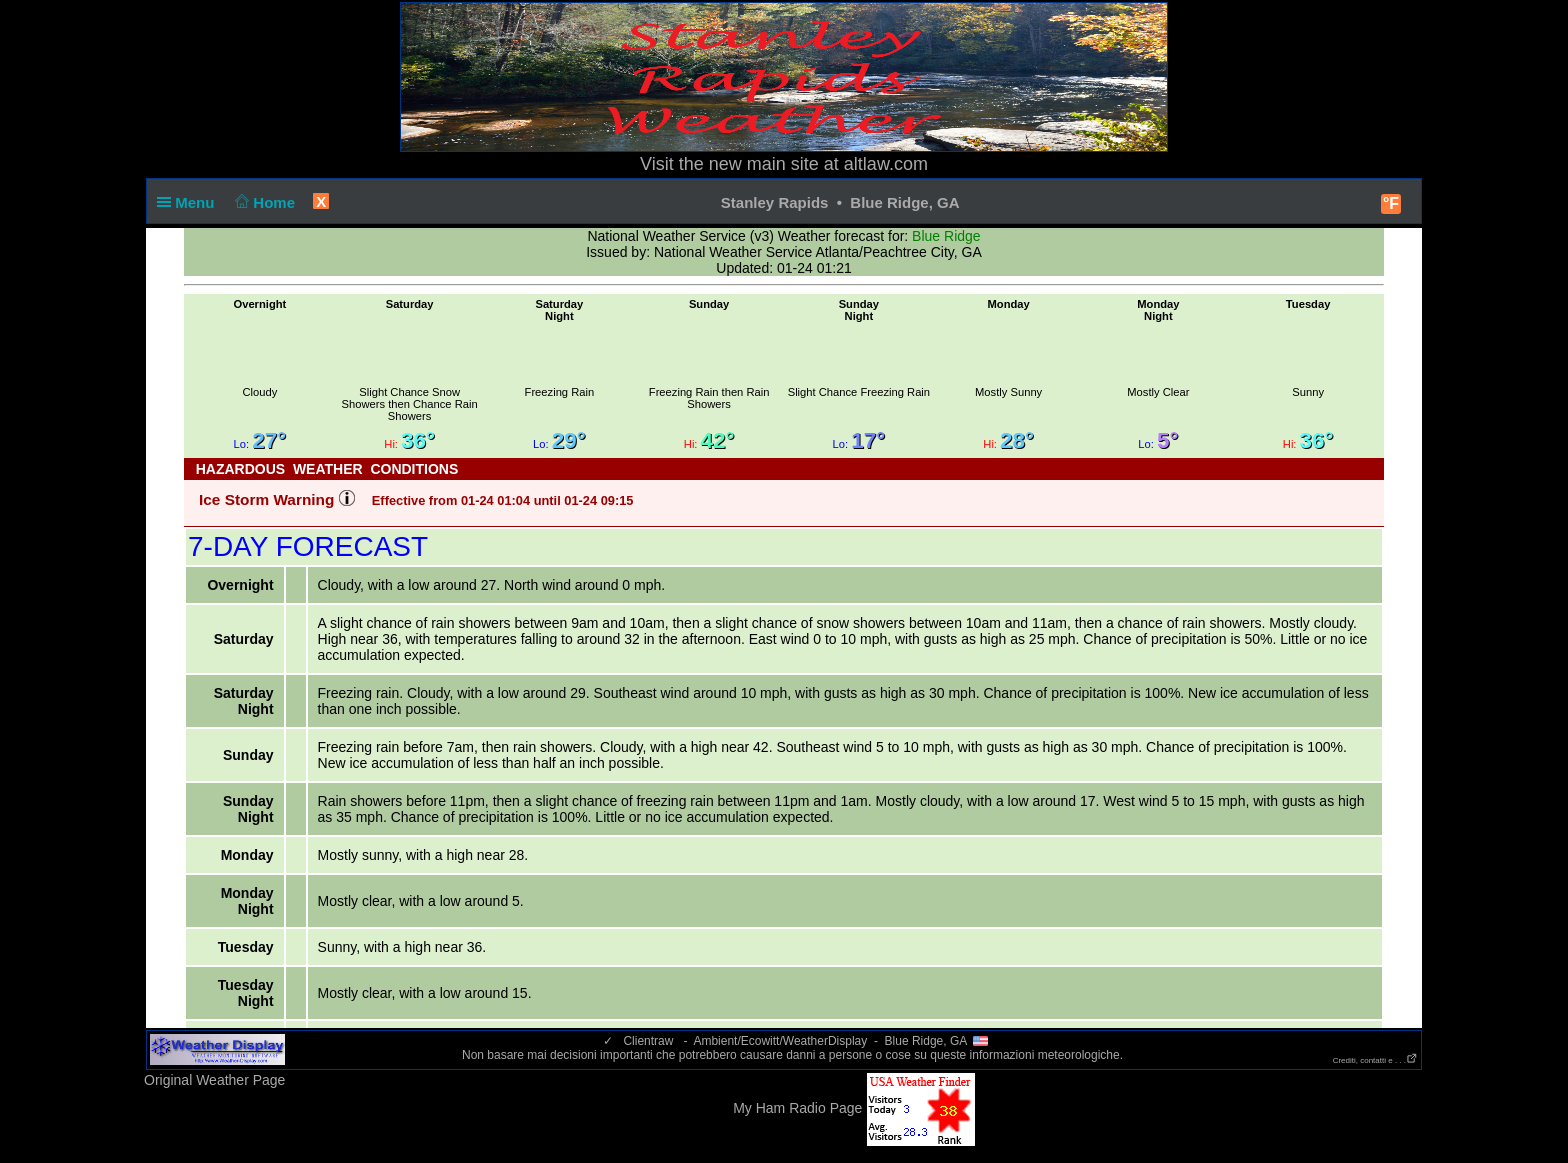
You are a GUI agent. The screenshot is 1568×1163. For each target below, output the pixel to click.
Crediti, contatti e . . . (1375, 1060)
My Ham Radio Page (797, 1108)
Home (263, 202)
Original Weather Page (214, 1080)
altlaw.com (886, 164)
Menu (190, 202)
